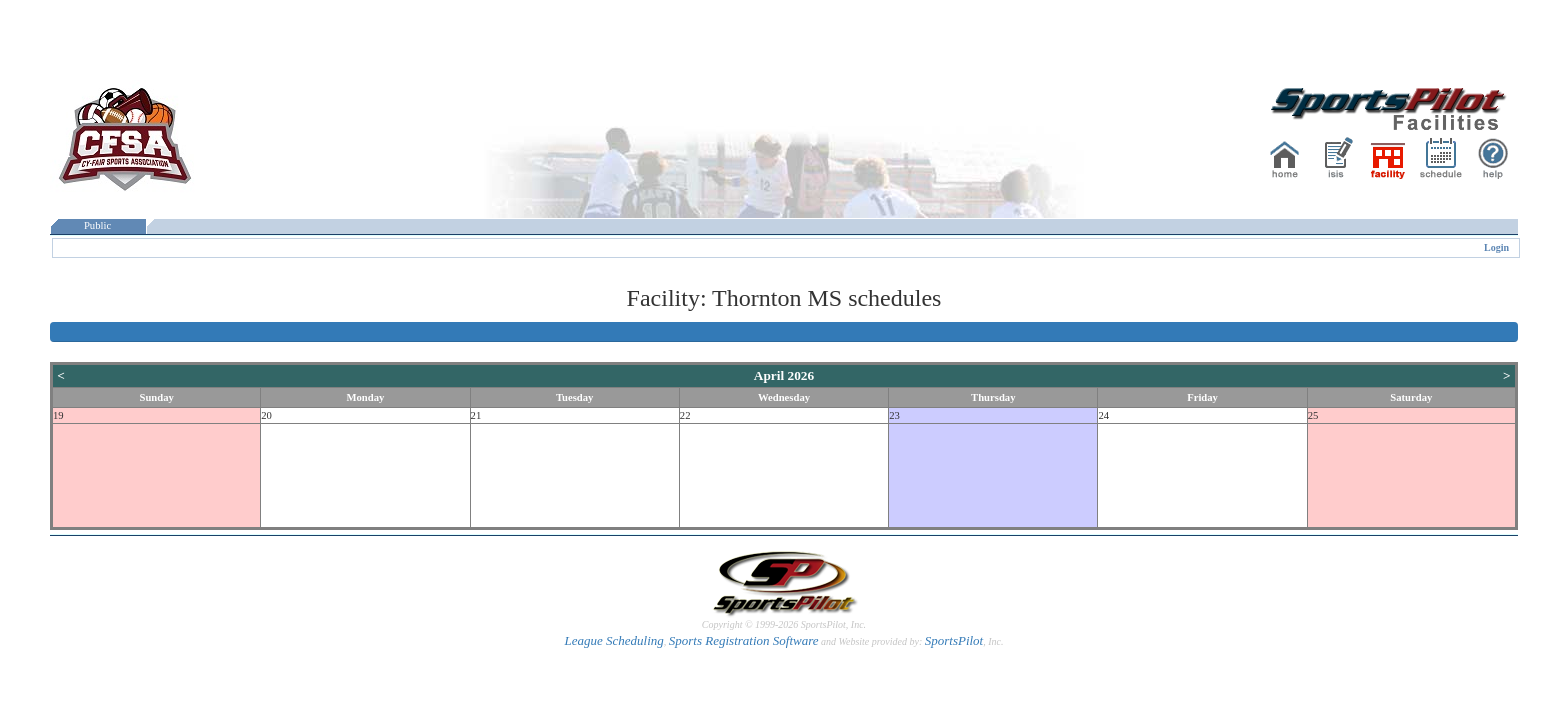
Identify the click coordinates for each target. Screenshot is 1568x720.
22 (685, 415)
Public (98, 225)
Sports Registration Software (744, 640)
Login (1496, 247)
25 (1313, 415)
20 (266, 415)
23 (894, 415)
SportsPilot (954, 640)
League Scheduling (613, 640)
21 (476, 415)
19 (58, 415)
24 (1103, 415)
